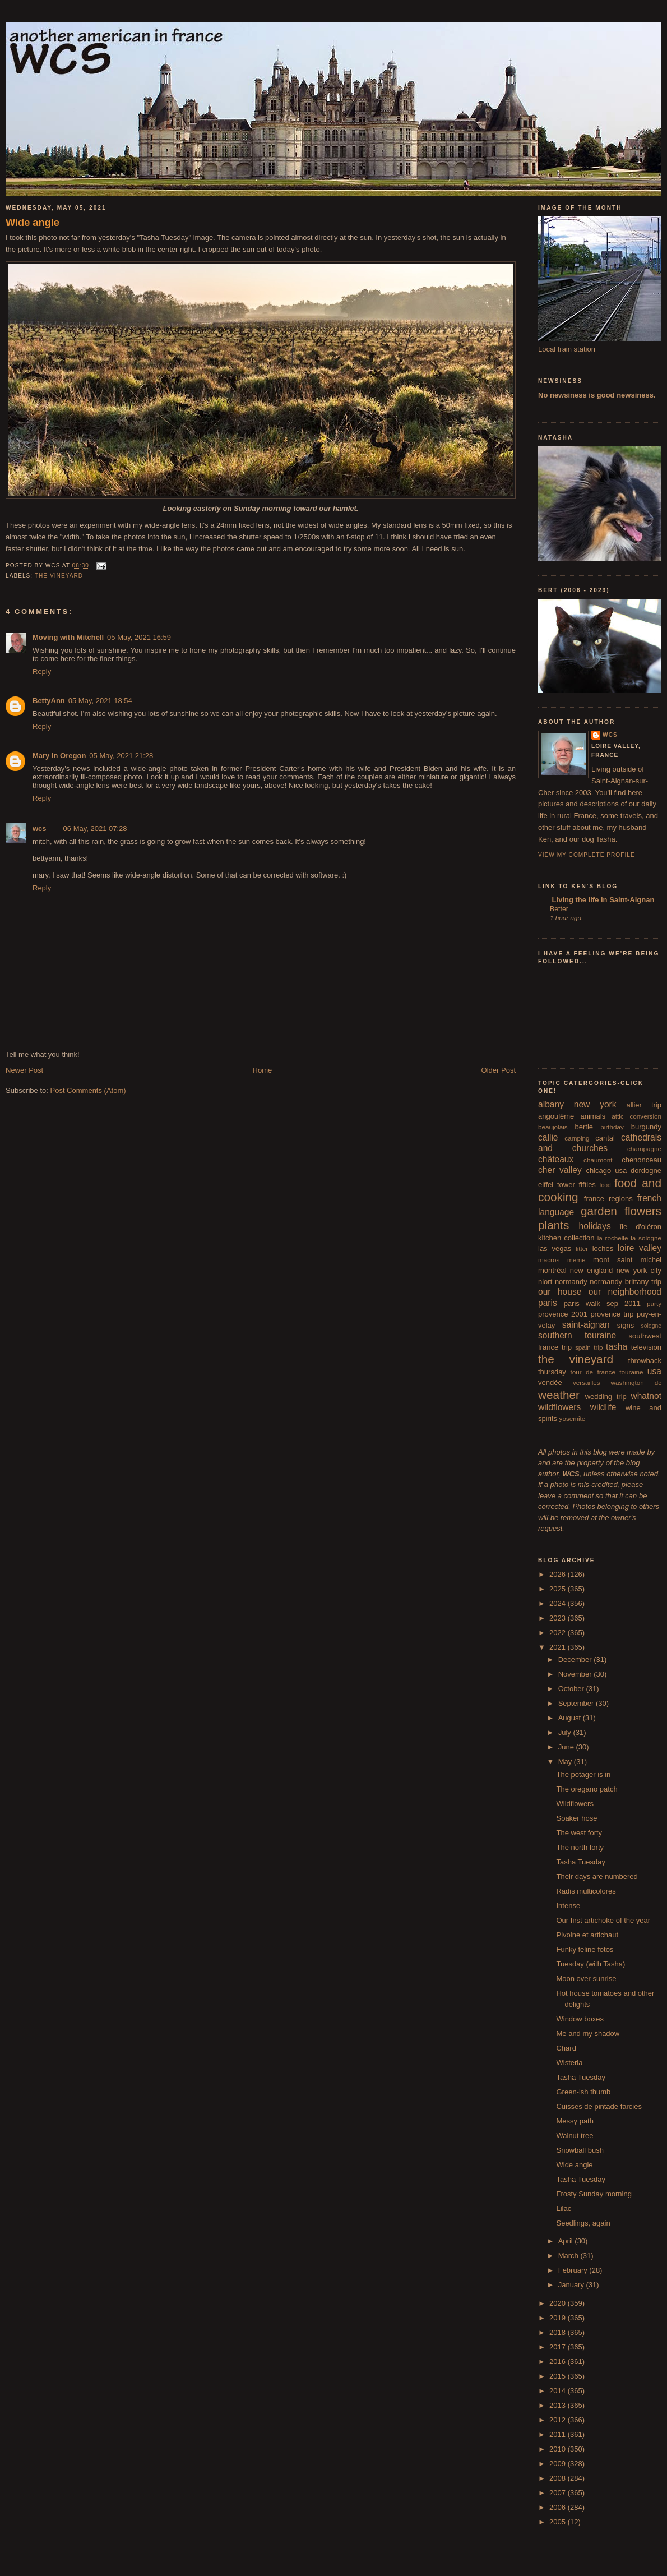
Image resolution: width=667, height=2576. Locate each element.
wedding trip (606, 1396)
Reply (42, 671)
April (566, 2241)
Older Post (498, 1070)
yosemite (572, 1418)
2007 (558, 2493)
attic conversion (636, 1116)
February (574, 2270)
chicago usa (606, 1170)
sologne (651, 1326)
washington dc (636, 1382)
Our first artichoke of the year (603, 1920)
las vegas (554, 1248)
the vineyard (59, 576)
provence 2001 (562, 1314)
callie (548, 1137)
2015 (558, 2376)
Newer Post (24, 1070)
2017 (558, 2347)
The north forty (580, 1847)
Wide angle (32, 222)
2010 (558, 2449)
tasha (616, 1346)
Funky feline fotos (584, 1949)
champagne (644, 1148)
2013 (558, 2405)
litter (582, 1248)
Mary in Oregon (59, 755)
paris (547, 1303)
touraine (631, 1371)
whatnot (646, 1396)
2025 (558, 1589)
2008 (558, 2478)
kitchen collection (566, 1238)
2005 (558, 2522)
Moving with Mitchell (68, 637)
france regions (608, 1198)
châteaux (555, 1159)
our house (559, 1291)
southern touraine (577, 1335)
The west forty (579, 1833)
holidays (595, 1226)
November (576, 1674)
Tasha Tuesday (580, 1862)
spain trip (589, 1347)
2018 (558, 2332)
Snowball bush (580, 2150)
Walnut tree (574, 2135)
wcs (40, 828)
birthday (612, 1126)
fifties (587, 1184)
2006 (558, 2507)
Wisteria (569, 2062)
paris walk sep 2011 (602, 1303)
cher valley (560, 1170)
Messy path (574, 2121)
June (567, 1747)
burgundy (646, 1127)
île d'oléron (640, 1226)
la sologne (646, 1237)
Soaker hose (576, 1818)
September (577, 1703)
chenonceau (641, 1160)
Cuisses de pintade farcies (598, 2106)
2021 (558, 1647)
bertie (584, 1127)
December (576, 1659)
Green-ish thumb (583, 2092)
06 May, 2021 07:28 (95, 828)
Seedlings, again (583, 2223)
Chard (566, 2048)
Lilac (563, 2208)
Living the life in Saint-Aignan (602, 899)
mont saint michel (627, 1259)
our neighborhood (625, 1291)
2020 (558, 2303)
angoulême (556, 1116)
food (605, 1185)
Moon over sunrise (586, 1978)
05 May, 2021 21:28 (121, 755)
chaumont (597, 1160)
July (565, 1732)
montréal (552, 1270)
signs (625, 1325)
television (646, 1347)
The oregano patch (586, 1789)
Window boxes (580, 2019)
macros (548, 1259)
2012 (558, 2420)
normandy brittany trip (625, 1281)
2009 (558, 2463)
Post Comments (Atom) (88, 1090)
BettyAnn (49, 700)
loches (603, 1248)
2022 (558, 1632)
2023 (558, 1618)
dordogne (646, 1170)
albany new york (577, 1104)
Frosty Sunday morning (593, 2194)
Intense (568, 1905)
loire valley (639, 1248)
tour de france (593, 1371)
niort (545, 1281)
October (572, 1688)
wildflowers (559, 1407)
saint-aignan (586, 1324)
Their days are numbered (596, 1876)
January (572, 2284)
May (566, 1761)
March (569, 2255)
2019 (558, 2318)
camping (576, 1138)
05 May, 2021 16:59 (139, 637)
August (570, 1718)
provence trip (611, 1314)
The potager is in (583, 1774)
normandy (571, 1281)
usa (654, 1371)
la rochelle (612, 1237)
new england (591, 1270)
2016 (558, 2361)
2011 (558, 2434)
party (654, 1303)
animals (592, 1116)
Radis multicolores (585, 1891)
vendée (550, 1382)
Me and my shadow (587, 2033)
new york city (639, 1270)
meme (576, 1259)
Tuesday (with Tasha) (590, 1964)
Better (559, 909)
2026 (558, 1574)
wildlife (603, 1407)
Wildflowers (574, 1803)
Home (262, 1070)
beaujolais (553, 1126)
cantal (605, 1138)
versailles (586, 1382)
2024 (558, 1603)
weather (559, 1394)
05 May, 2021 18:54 (100, 700)
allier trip (643, 1105)
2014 (558, 2390)
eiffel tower (556, 1184)
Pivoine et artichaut (587, 1935)
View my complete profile (586, 855)
